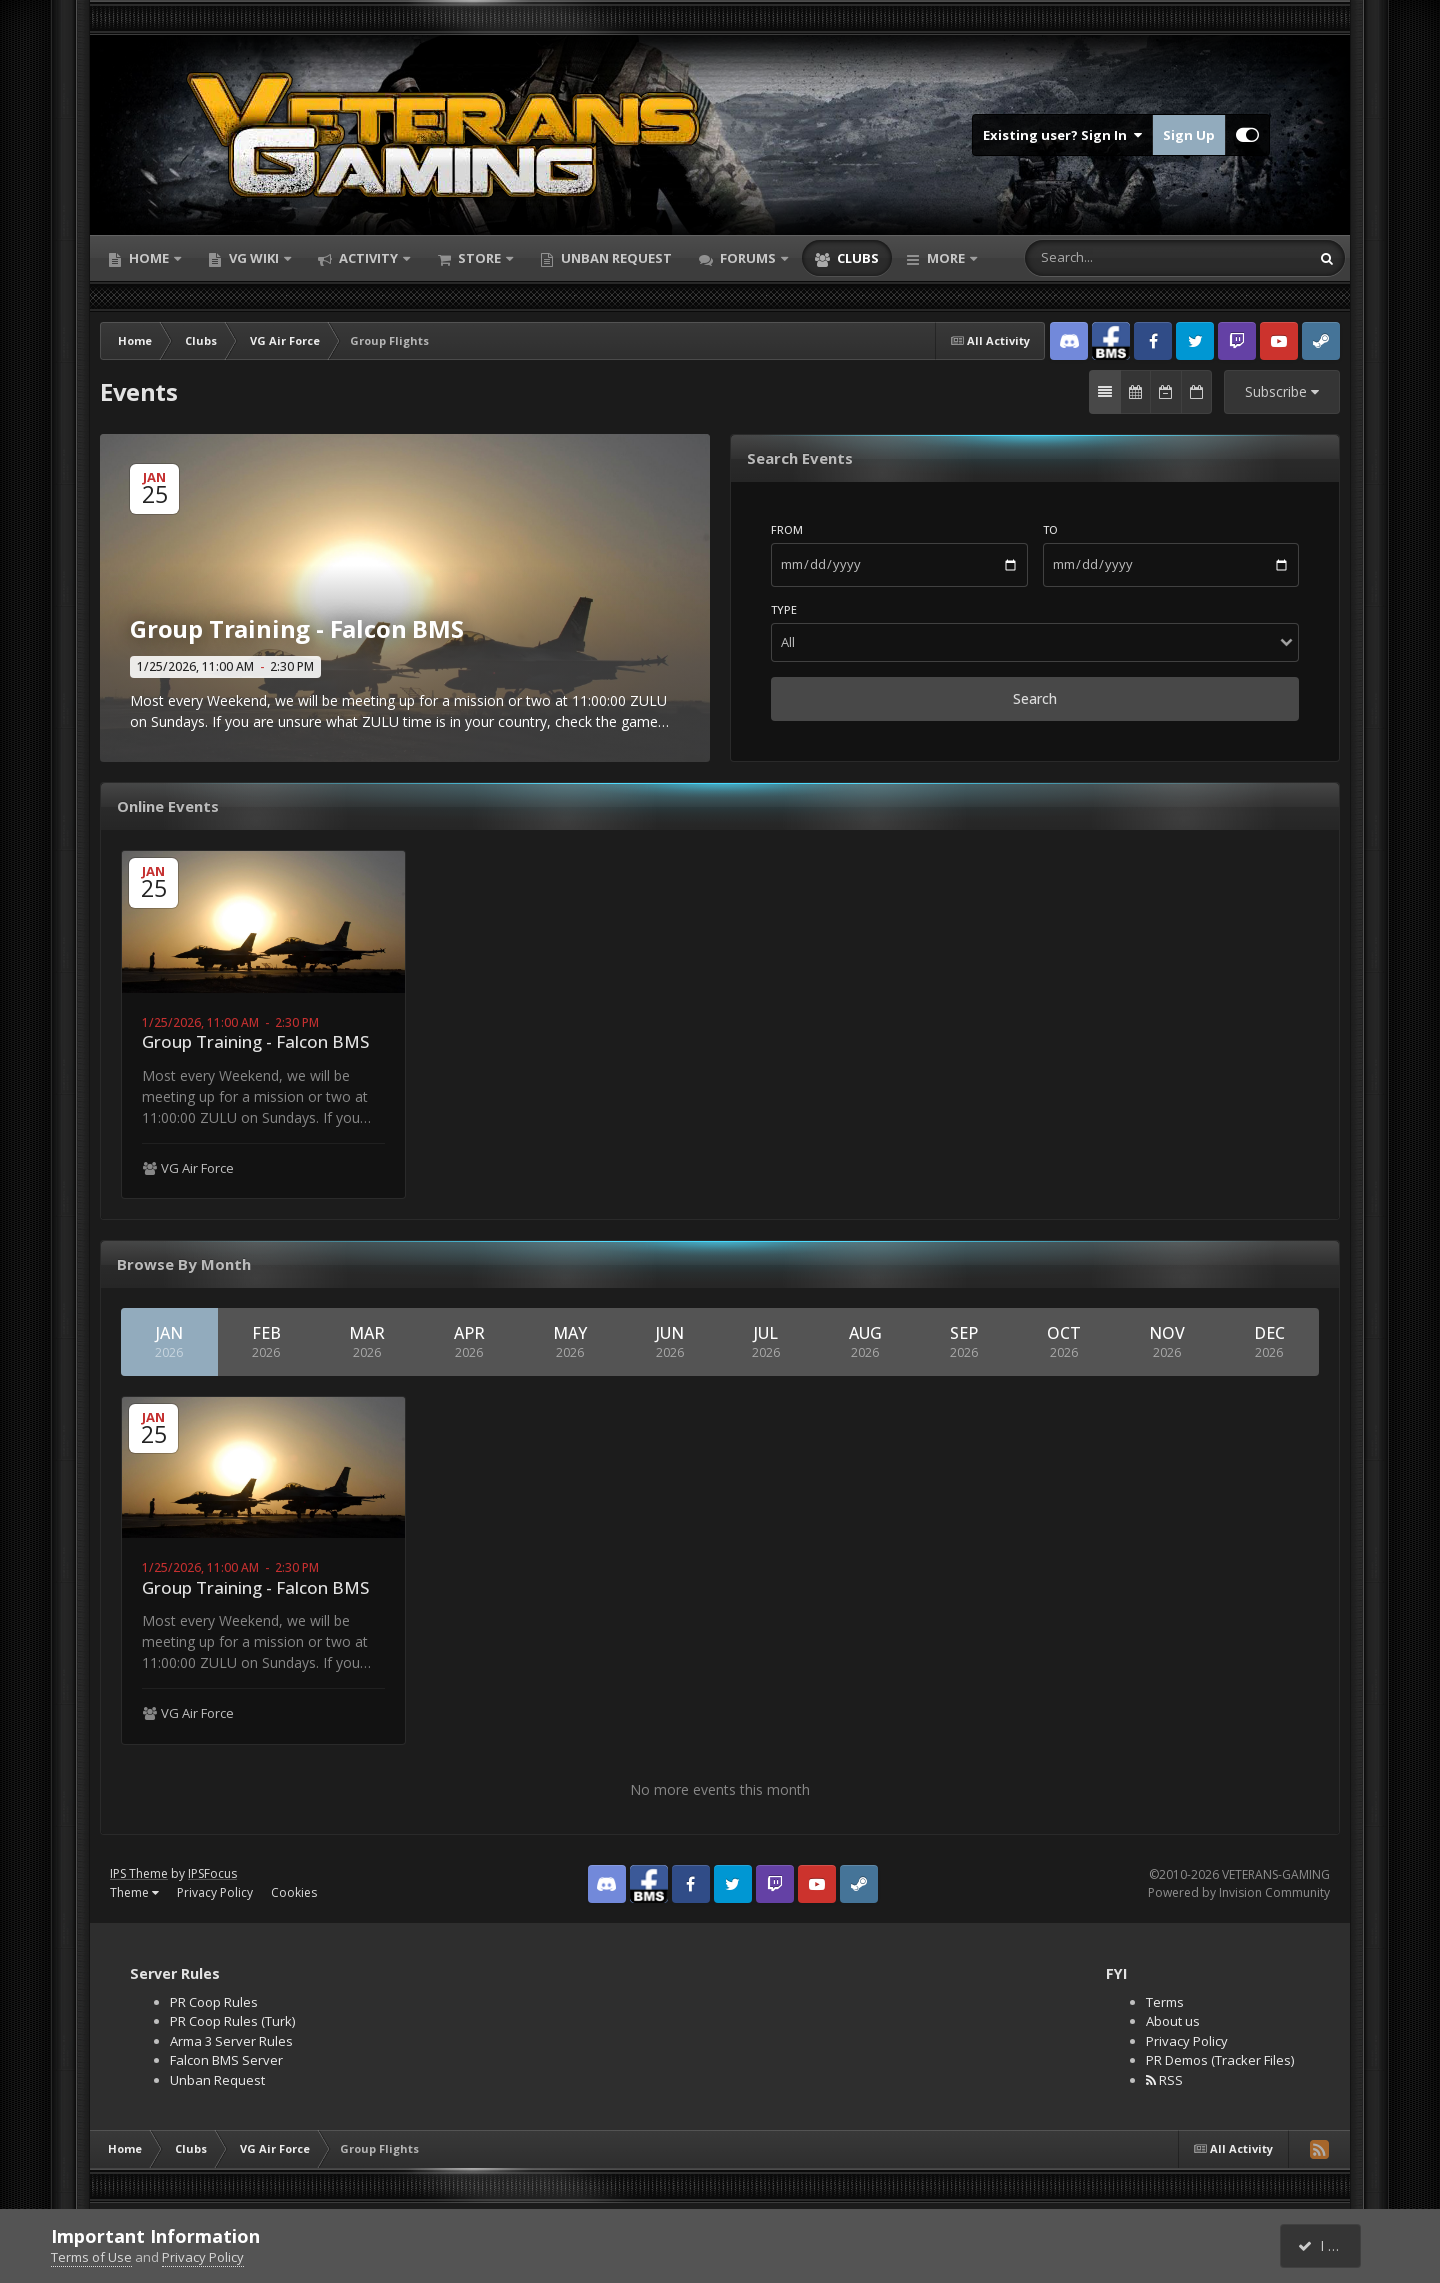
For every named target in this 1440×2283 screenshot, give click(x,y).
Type (784, 609)
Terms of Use (91, 2257)
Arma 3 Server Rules (231, 2041)
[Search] (1108, 258)
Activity (368, 258)
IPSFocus (212, 1873)
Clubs (856, 258)
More (946, 258)
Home (149, 258)
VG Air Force (197, 1168)
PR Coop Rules (214, 2002)
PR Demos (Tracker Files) (1220, 2060)
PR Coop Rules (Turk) (232, 2021)
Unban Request (615, 258)
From (787, 529)
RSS (1164, 2080)
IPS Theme (139, 1873)
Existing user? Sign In (1062, 135)
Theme (134, 1892)
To (1050, 529)
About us (1173, 2021)
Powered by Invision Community (1239, 1892)
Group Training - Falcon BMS (255, 1041)
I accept (1331, 2245)
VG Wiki (254, 258)
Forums (748, 258)
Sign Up (1189, 135)
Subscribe (1282, 391)
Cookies (294, 1892)
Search (1035, 698)
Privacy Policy (215, 1892)
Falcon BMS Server (226, 2060)
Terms (1165, 2002)
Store (479, 258)
